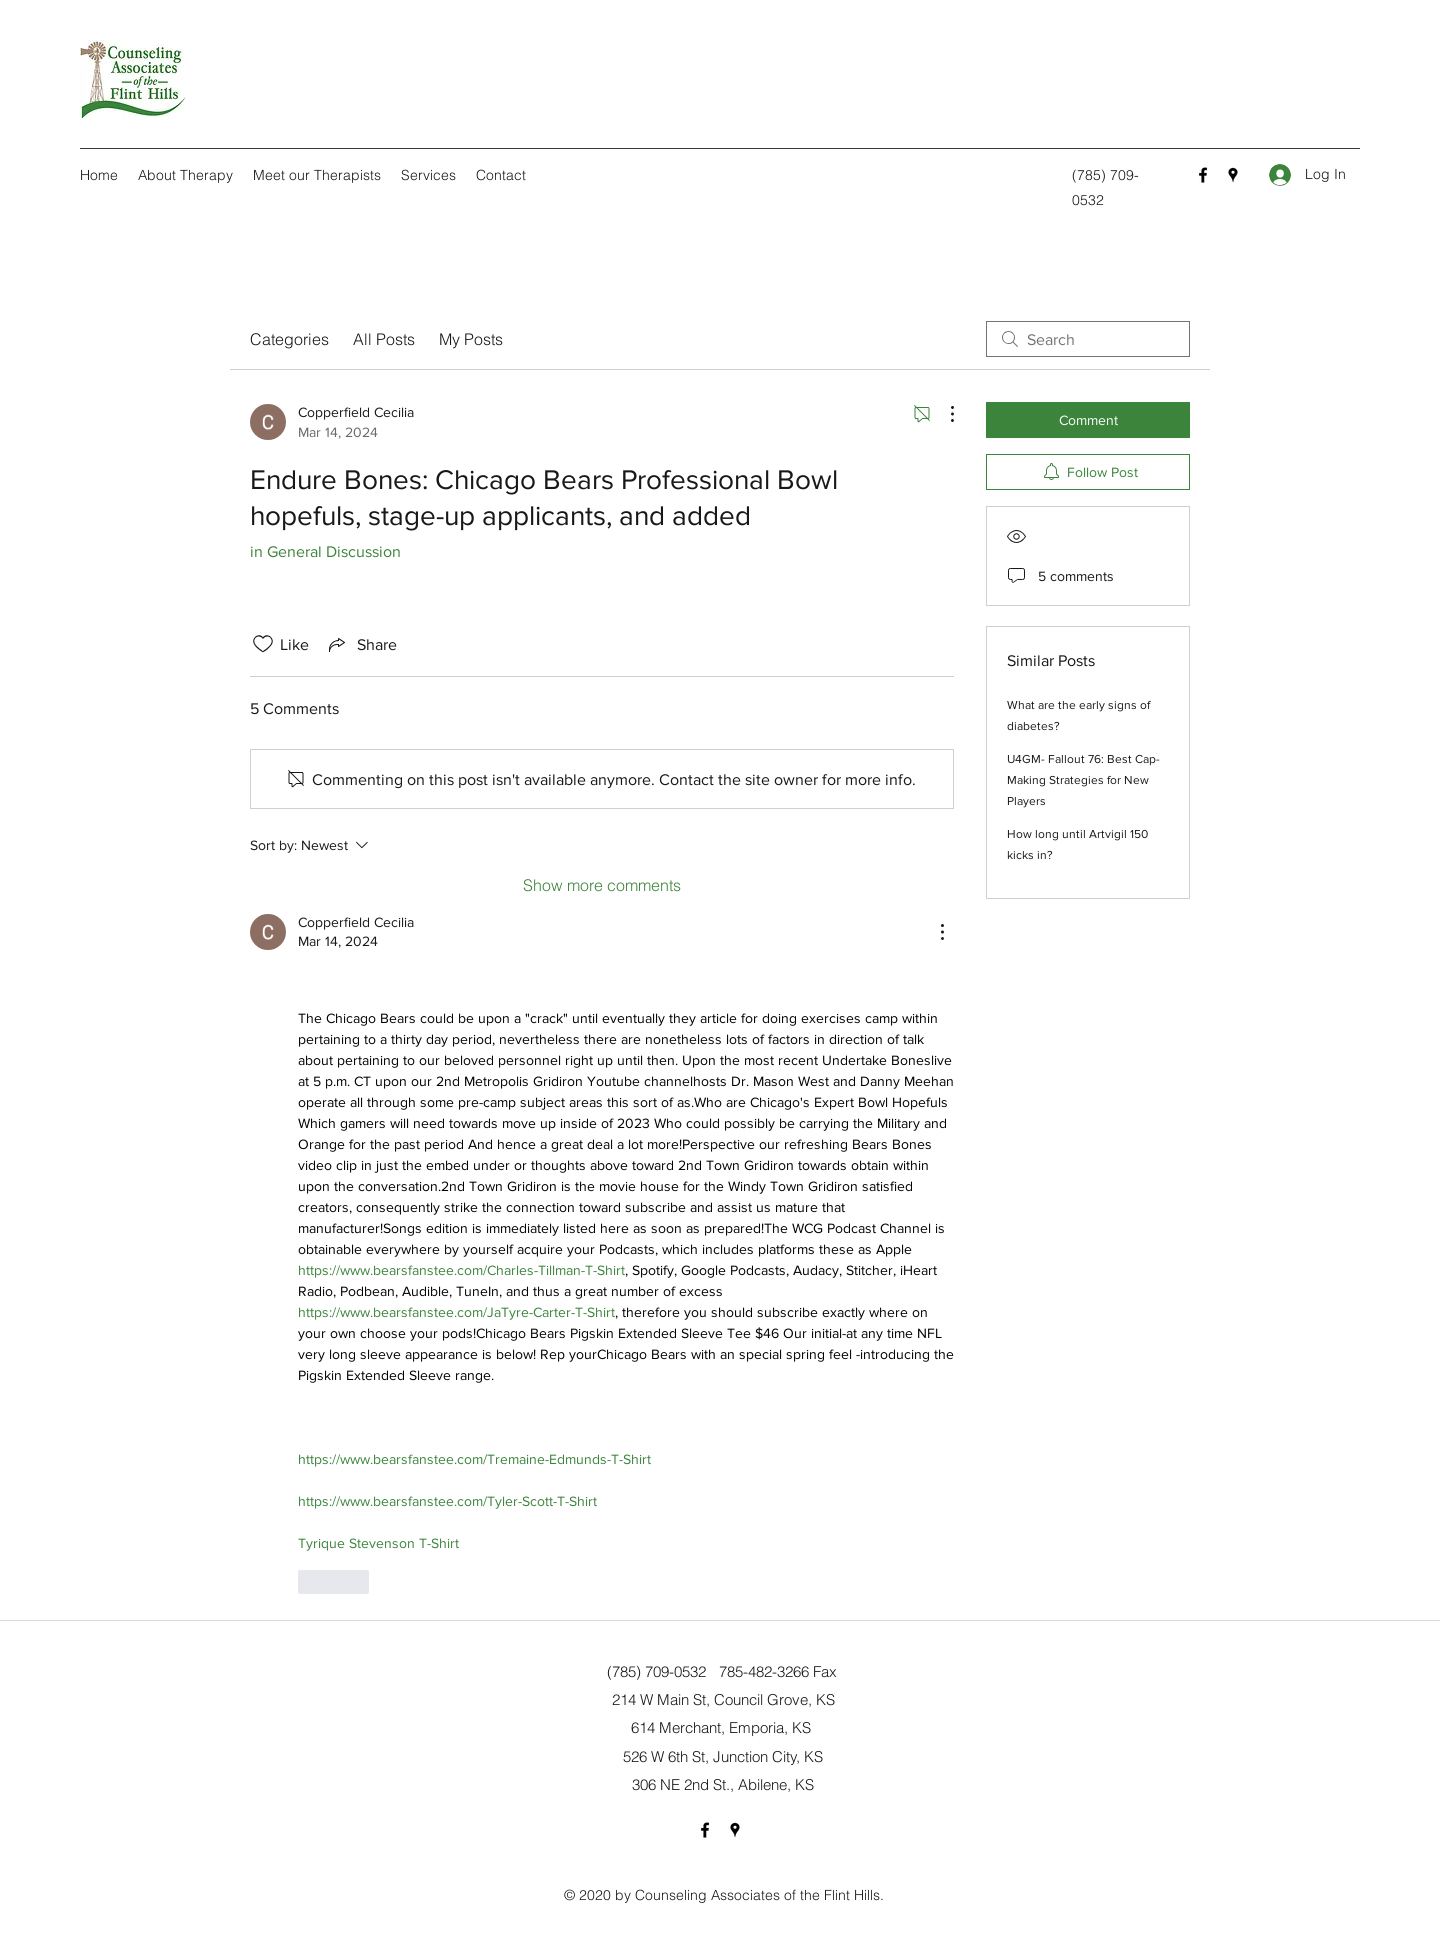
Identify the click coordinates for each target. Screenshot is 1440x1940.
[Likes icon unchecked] (263, 644)
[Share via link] (361, 644)
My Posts (471, 339)
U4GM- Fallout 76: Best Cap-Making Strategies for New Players (1083, 780)
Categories (289, 339)
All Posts (384, 339)
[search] (1088, 339)
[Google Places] (1233, 175)
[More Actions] (942, 414)
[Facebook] (1203, 175)
